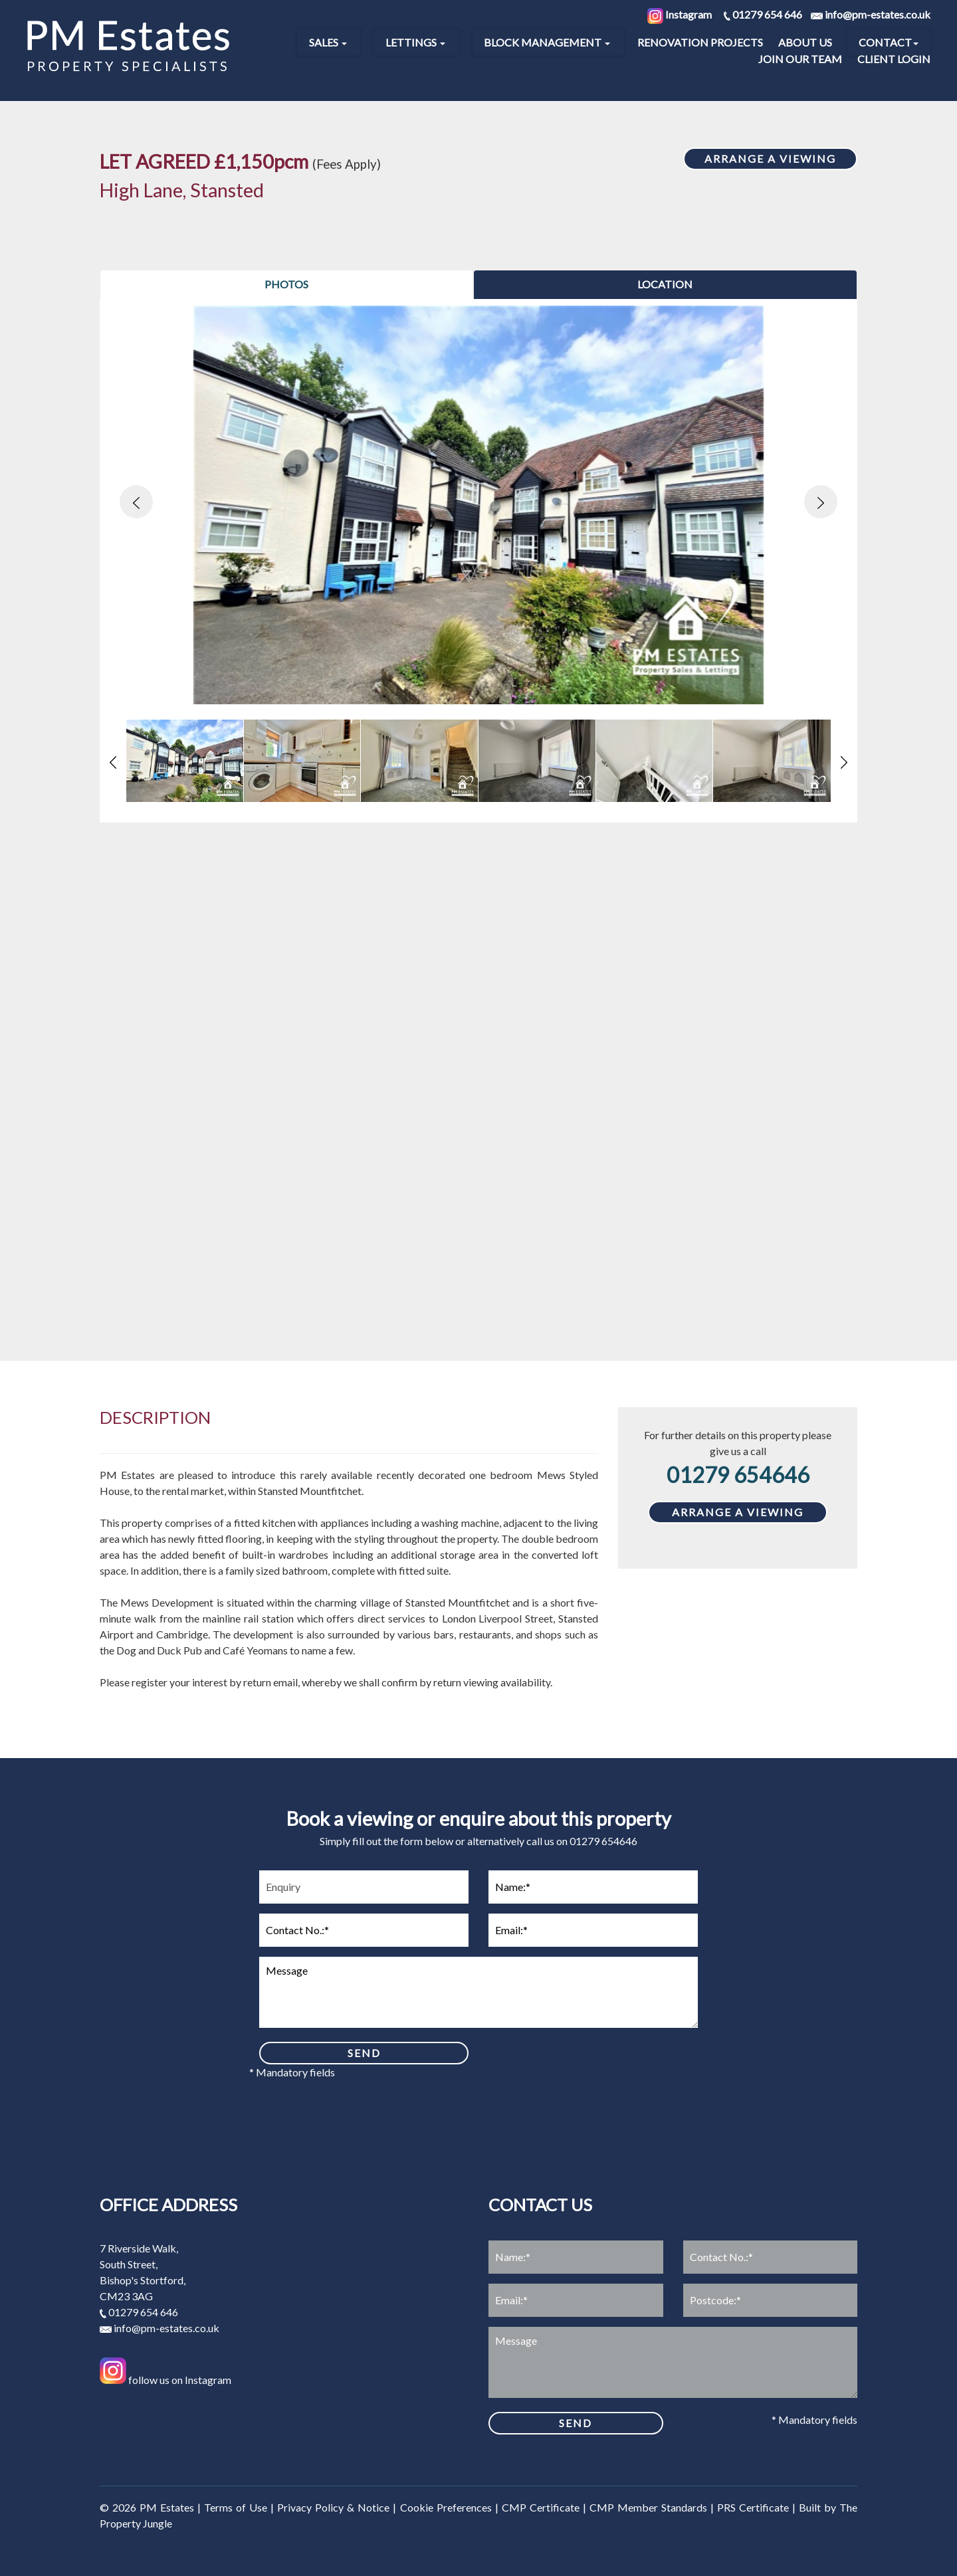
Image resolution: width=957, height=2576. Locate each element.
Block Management (547, 42)
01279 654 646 (139, 2312)
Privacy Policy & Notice (333, 2507)
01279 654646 (738, 1475)
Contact (888, 42)
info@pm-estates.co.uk (159, 2328)
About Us (805, 42)
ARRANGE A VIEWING (770, 158)
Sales (328, 42)
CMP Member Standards (648, 2507)
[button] (136, 501)
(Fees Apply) (346, 164)
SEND (364, 2052)
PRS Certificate (753, 2507)
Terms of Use (235, 2507)
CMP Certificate (541, 2507)
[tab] (286, 284)
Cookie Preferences (446, 2507)
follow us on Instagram (165, 2379)
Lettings (415, 42)
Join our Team (800, 58)
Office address (168, 2205)
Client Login (893, 58)
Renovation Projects (700, 42)
